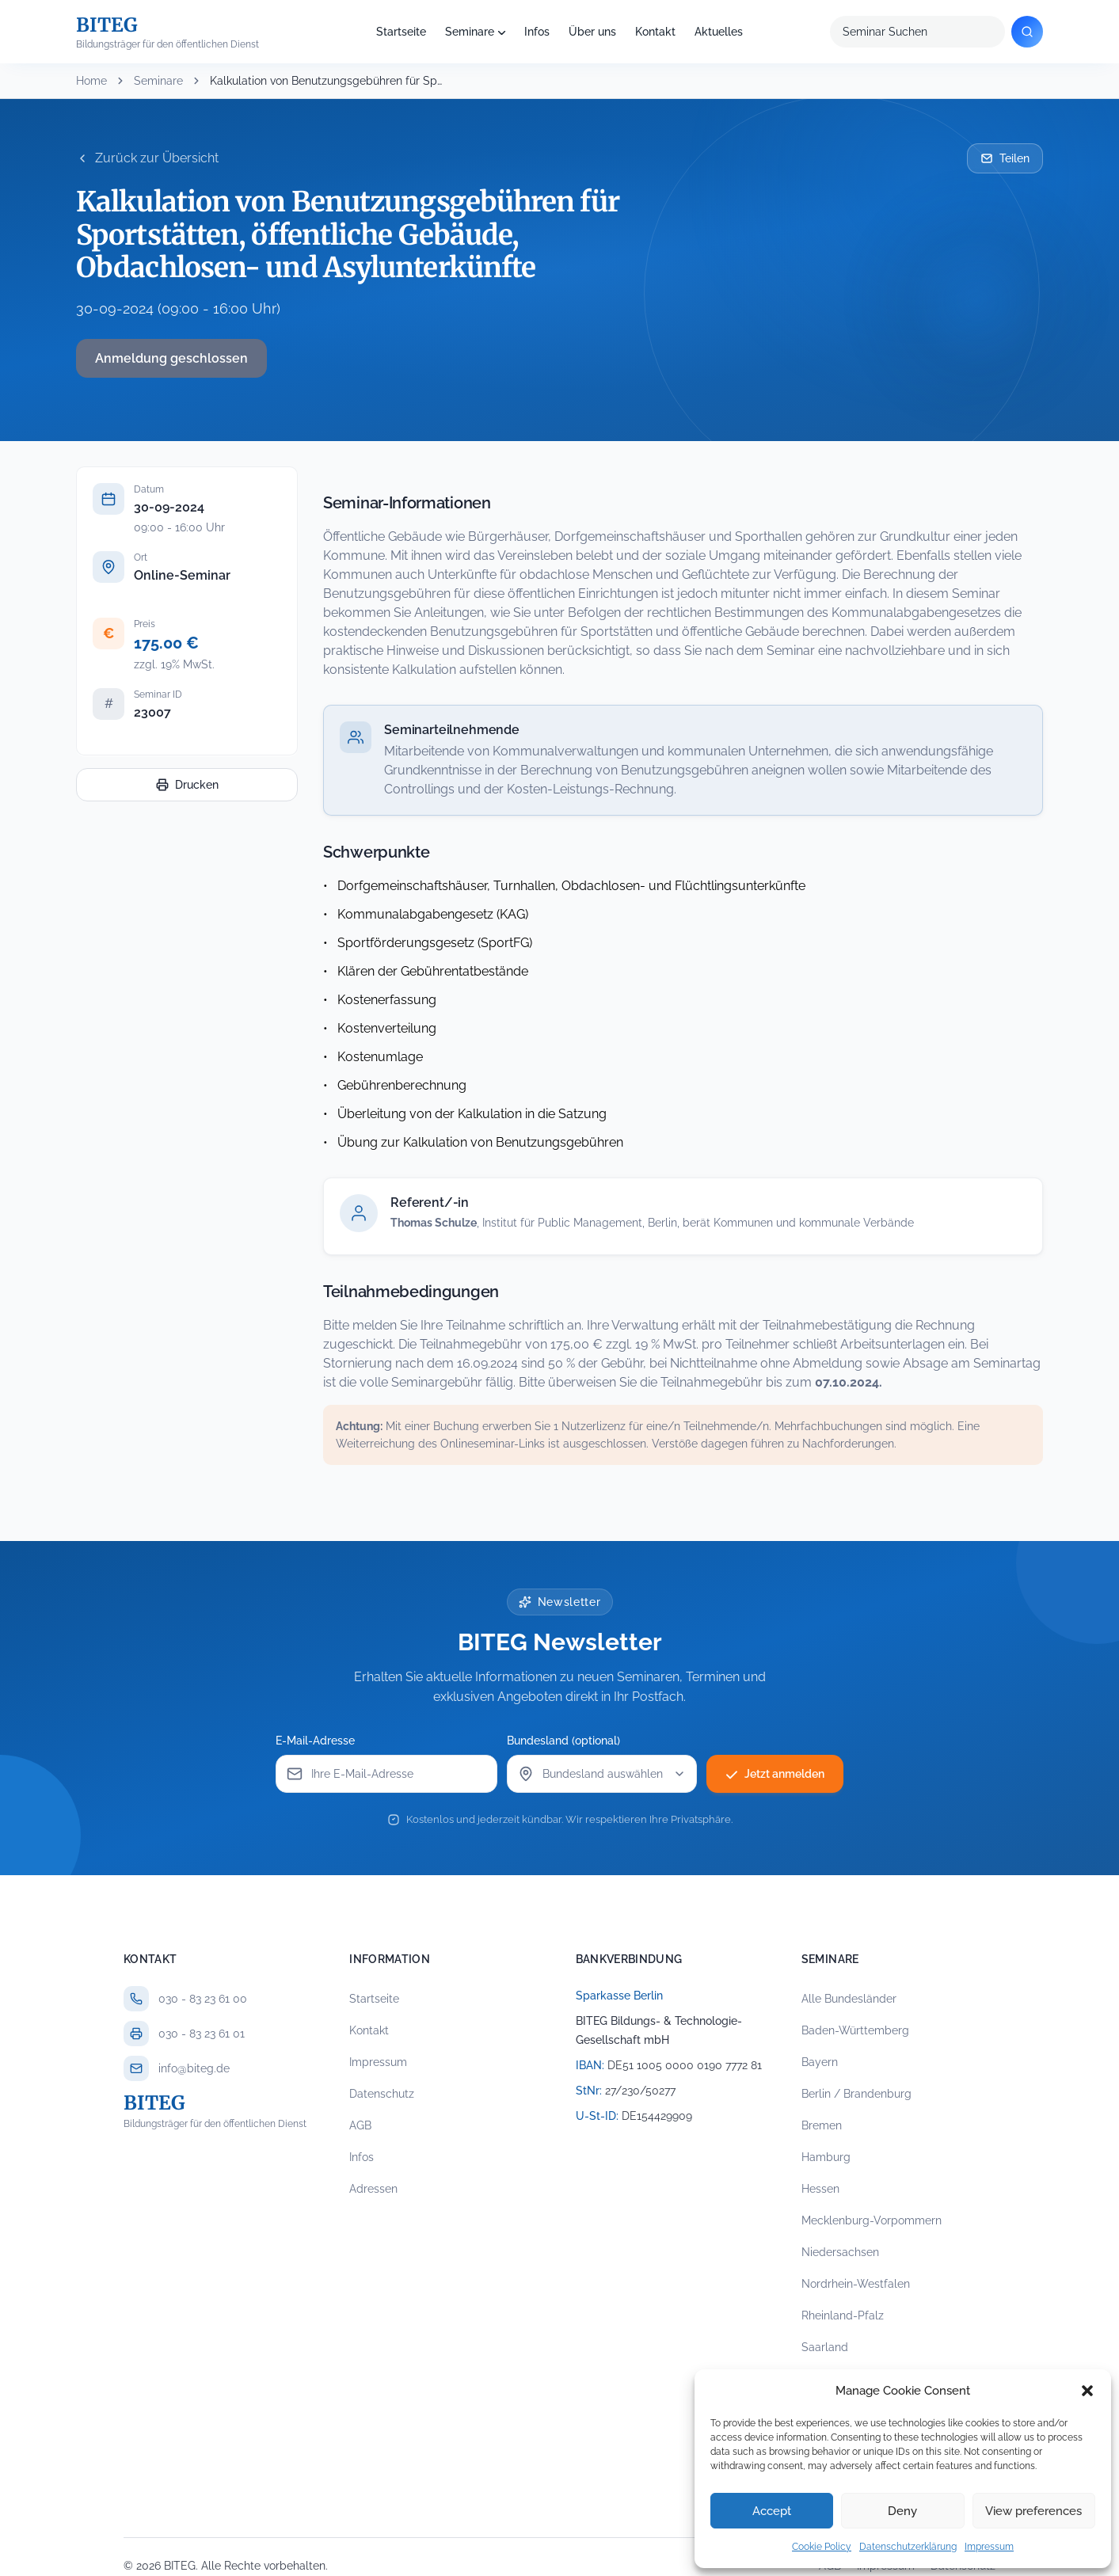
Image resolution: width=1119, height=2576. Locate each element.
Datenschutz (381, 2093)
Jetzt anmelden (774, 1773)
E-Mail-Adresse (315, 1740)
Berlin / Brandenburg (856, 2093)
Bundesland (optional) (563, 1740)
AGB (360, 2125)
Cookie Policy (821, 2546)
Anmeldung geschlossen (171, 358)
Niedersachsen (840, 2252)
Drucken (187, 784)
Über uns (592, 31)
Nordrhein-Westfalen (855, 2283)
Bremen (821, 2125)
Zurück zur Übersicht (147, 158)
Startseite (401, 31)
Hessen (820, 2188)
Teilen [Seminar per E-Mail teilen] (1005, 158)
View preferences (1033, 2511)
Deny (902, 2511)
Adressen (373, 2188)
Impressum (989, 2546)
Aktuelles (719, 31)
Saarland (824, 2347)
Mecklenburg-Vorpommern (871, 2220)
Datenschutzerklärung (908, 2546)
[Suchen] (1027, 32)
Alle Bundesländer (848, 1998)
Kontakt (655, 31)
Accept (771, 2511)
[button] (1087, 2391)
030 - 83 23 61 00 (202, 1998)
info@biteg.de (194, 2068)
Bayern (819, 2062)
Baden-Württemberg (855, 2030)
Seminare (469, 31)
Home (91, 80)
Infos (537, 31)
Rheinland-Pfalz (842, 2315)
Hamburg (826, 2157)
